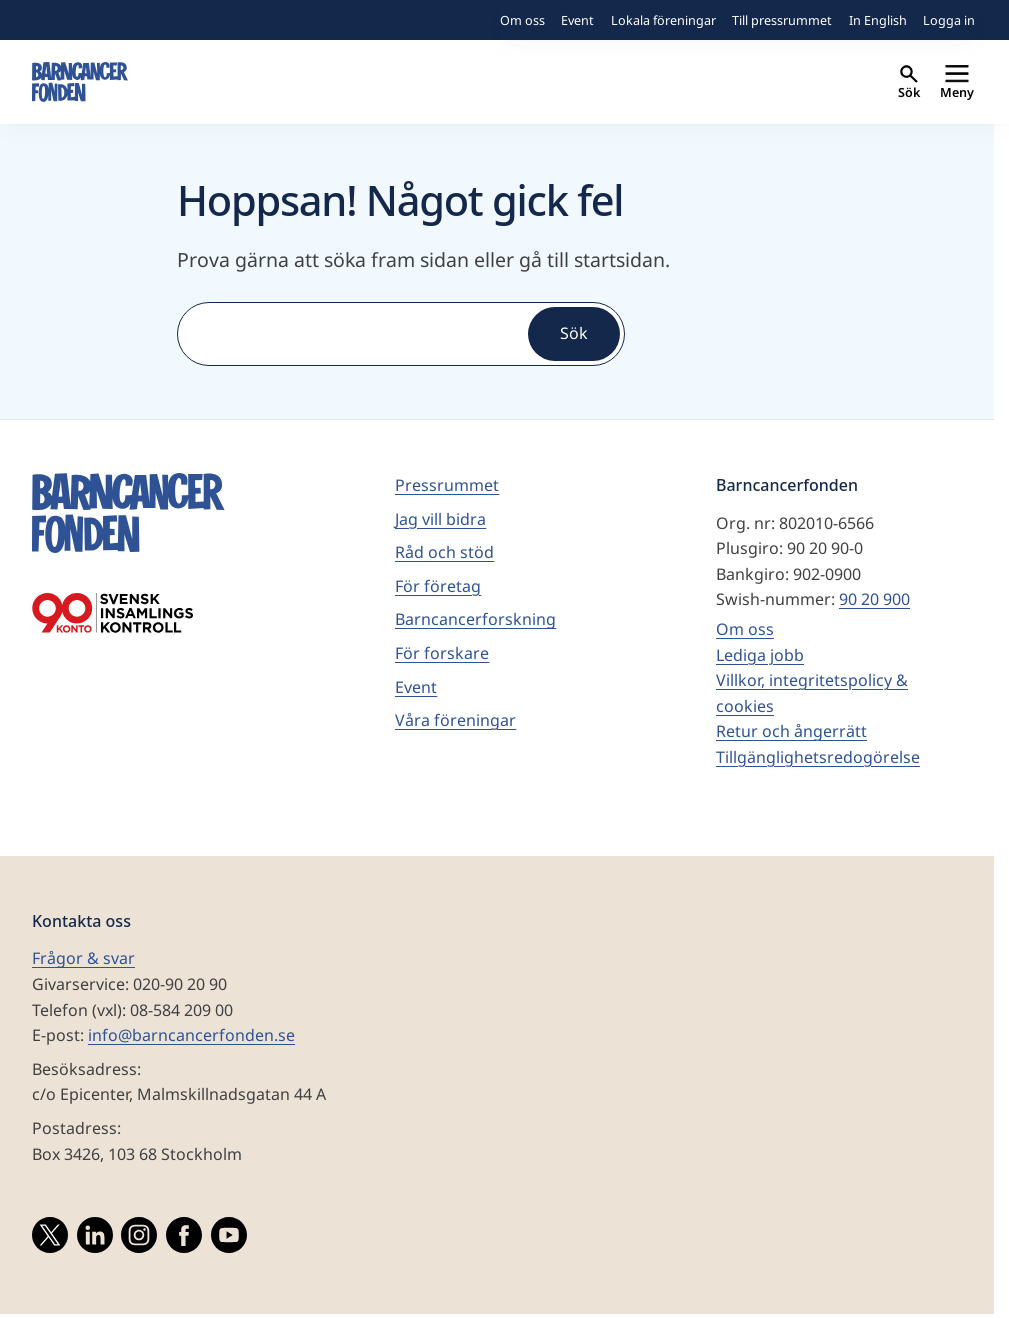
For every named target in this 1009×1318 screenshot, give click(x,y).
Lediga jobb (760, 655)
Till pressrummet (782, 20)
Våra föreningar (455, 720)
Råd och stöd (444, 552)
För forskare (442, 653)
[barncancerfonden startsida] (80, 82)
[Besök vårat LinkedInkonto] (95, 1239)
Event (577, 20)
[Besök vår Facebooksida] (184, 1239)
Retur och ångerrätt (791, 731)
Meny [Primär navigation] (957, 83)
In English (878, 20)
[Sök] (351, 334)
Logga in (949, 20)
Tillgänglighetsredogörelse (818, 757)
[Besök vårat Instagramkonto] (139, 1239)
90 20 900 (874, 599)
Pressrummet (447, 485)
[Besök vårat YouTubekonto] (229, 1239)
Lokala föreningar (663, 20)
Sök (909, 83)
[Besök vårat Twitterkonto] (50, 1239)
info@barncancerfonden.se (191, 1035)
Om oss (522, 20)
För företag (438, 586)
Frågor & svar (83, 958)
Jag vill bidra (440, 519)
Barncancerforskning (475, 619)
